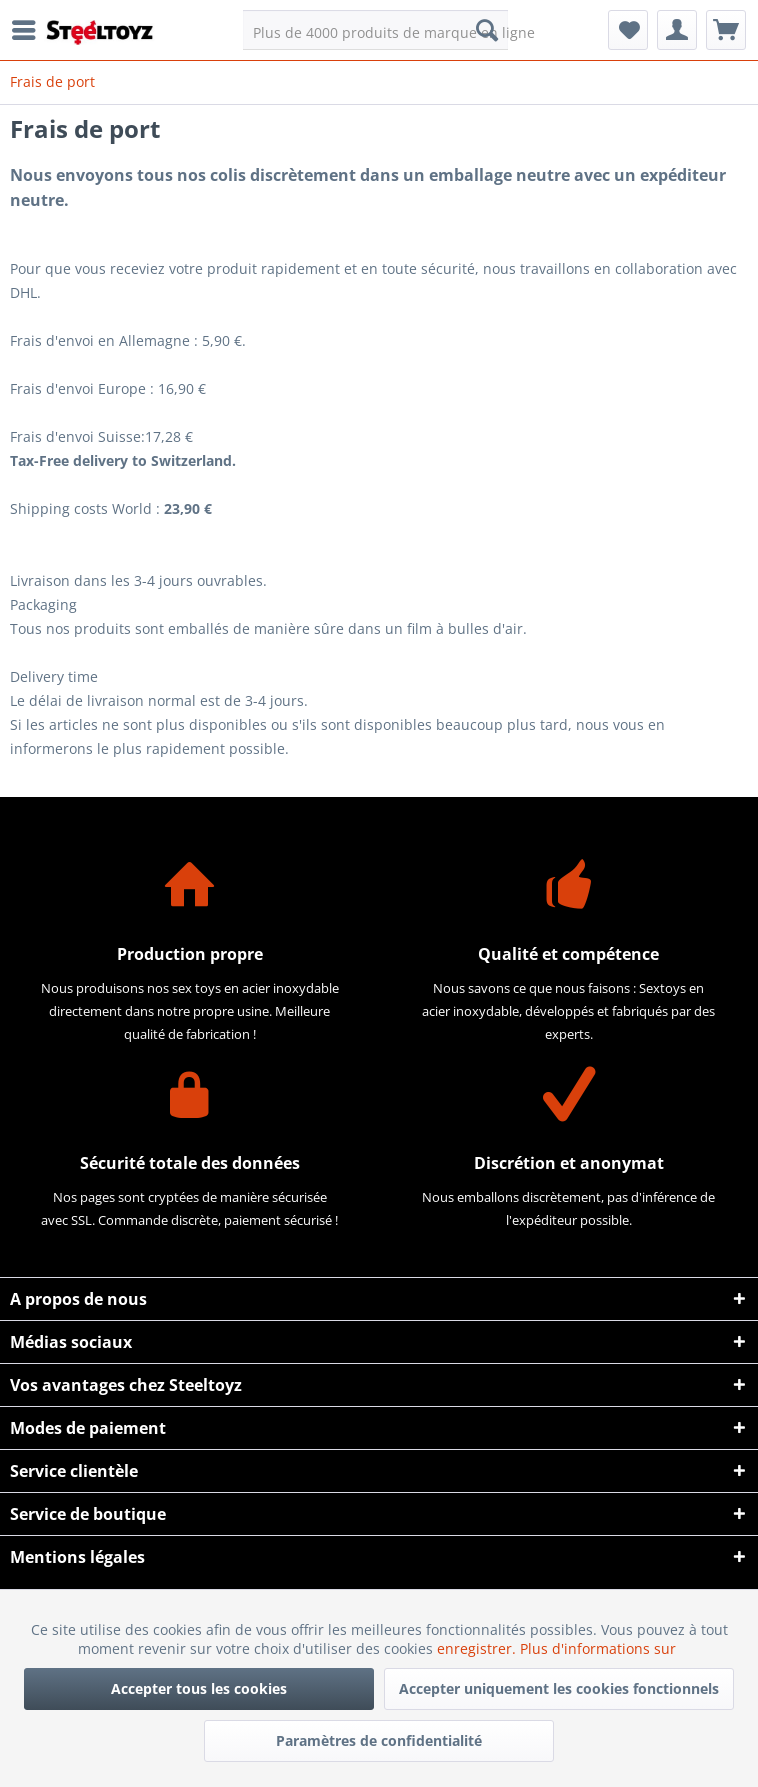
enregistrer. (478, 1648)
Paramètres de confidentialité (379, 1740)
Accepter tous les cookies (199, 1688)
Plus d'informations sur (600, 1648)
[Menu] (29, 30)
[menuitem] (29, 30)
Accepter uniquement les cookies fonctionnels (559, 1688)
